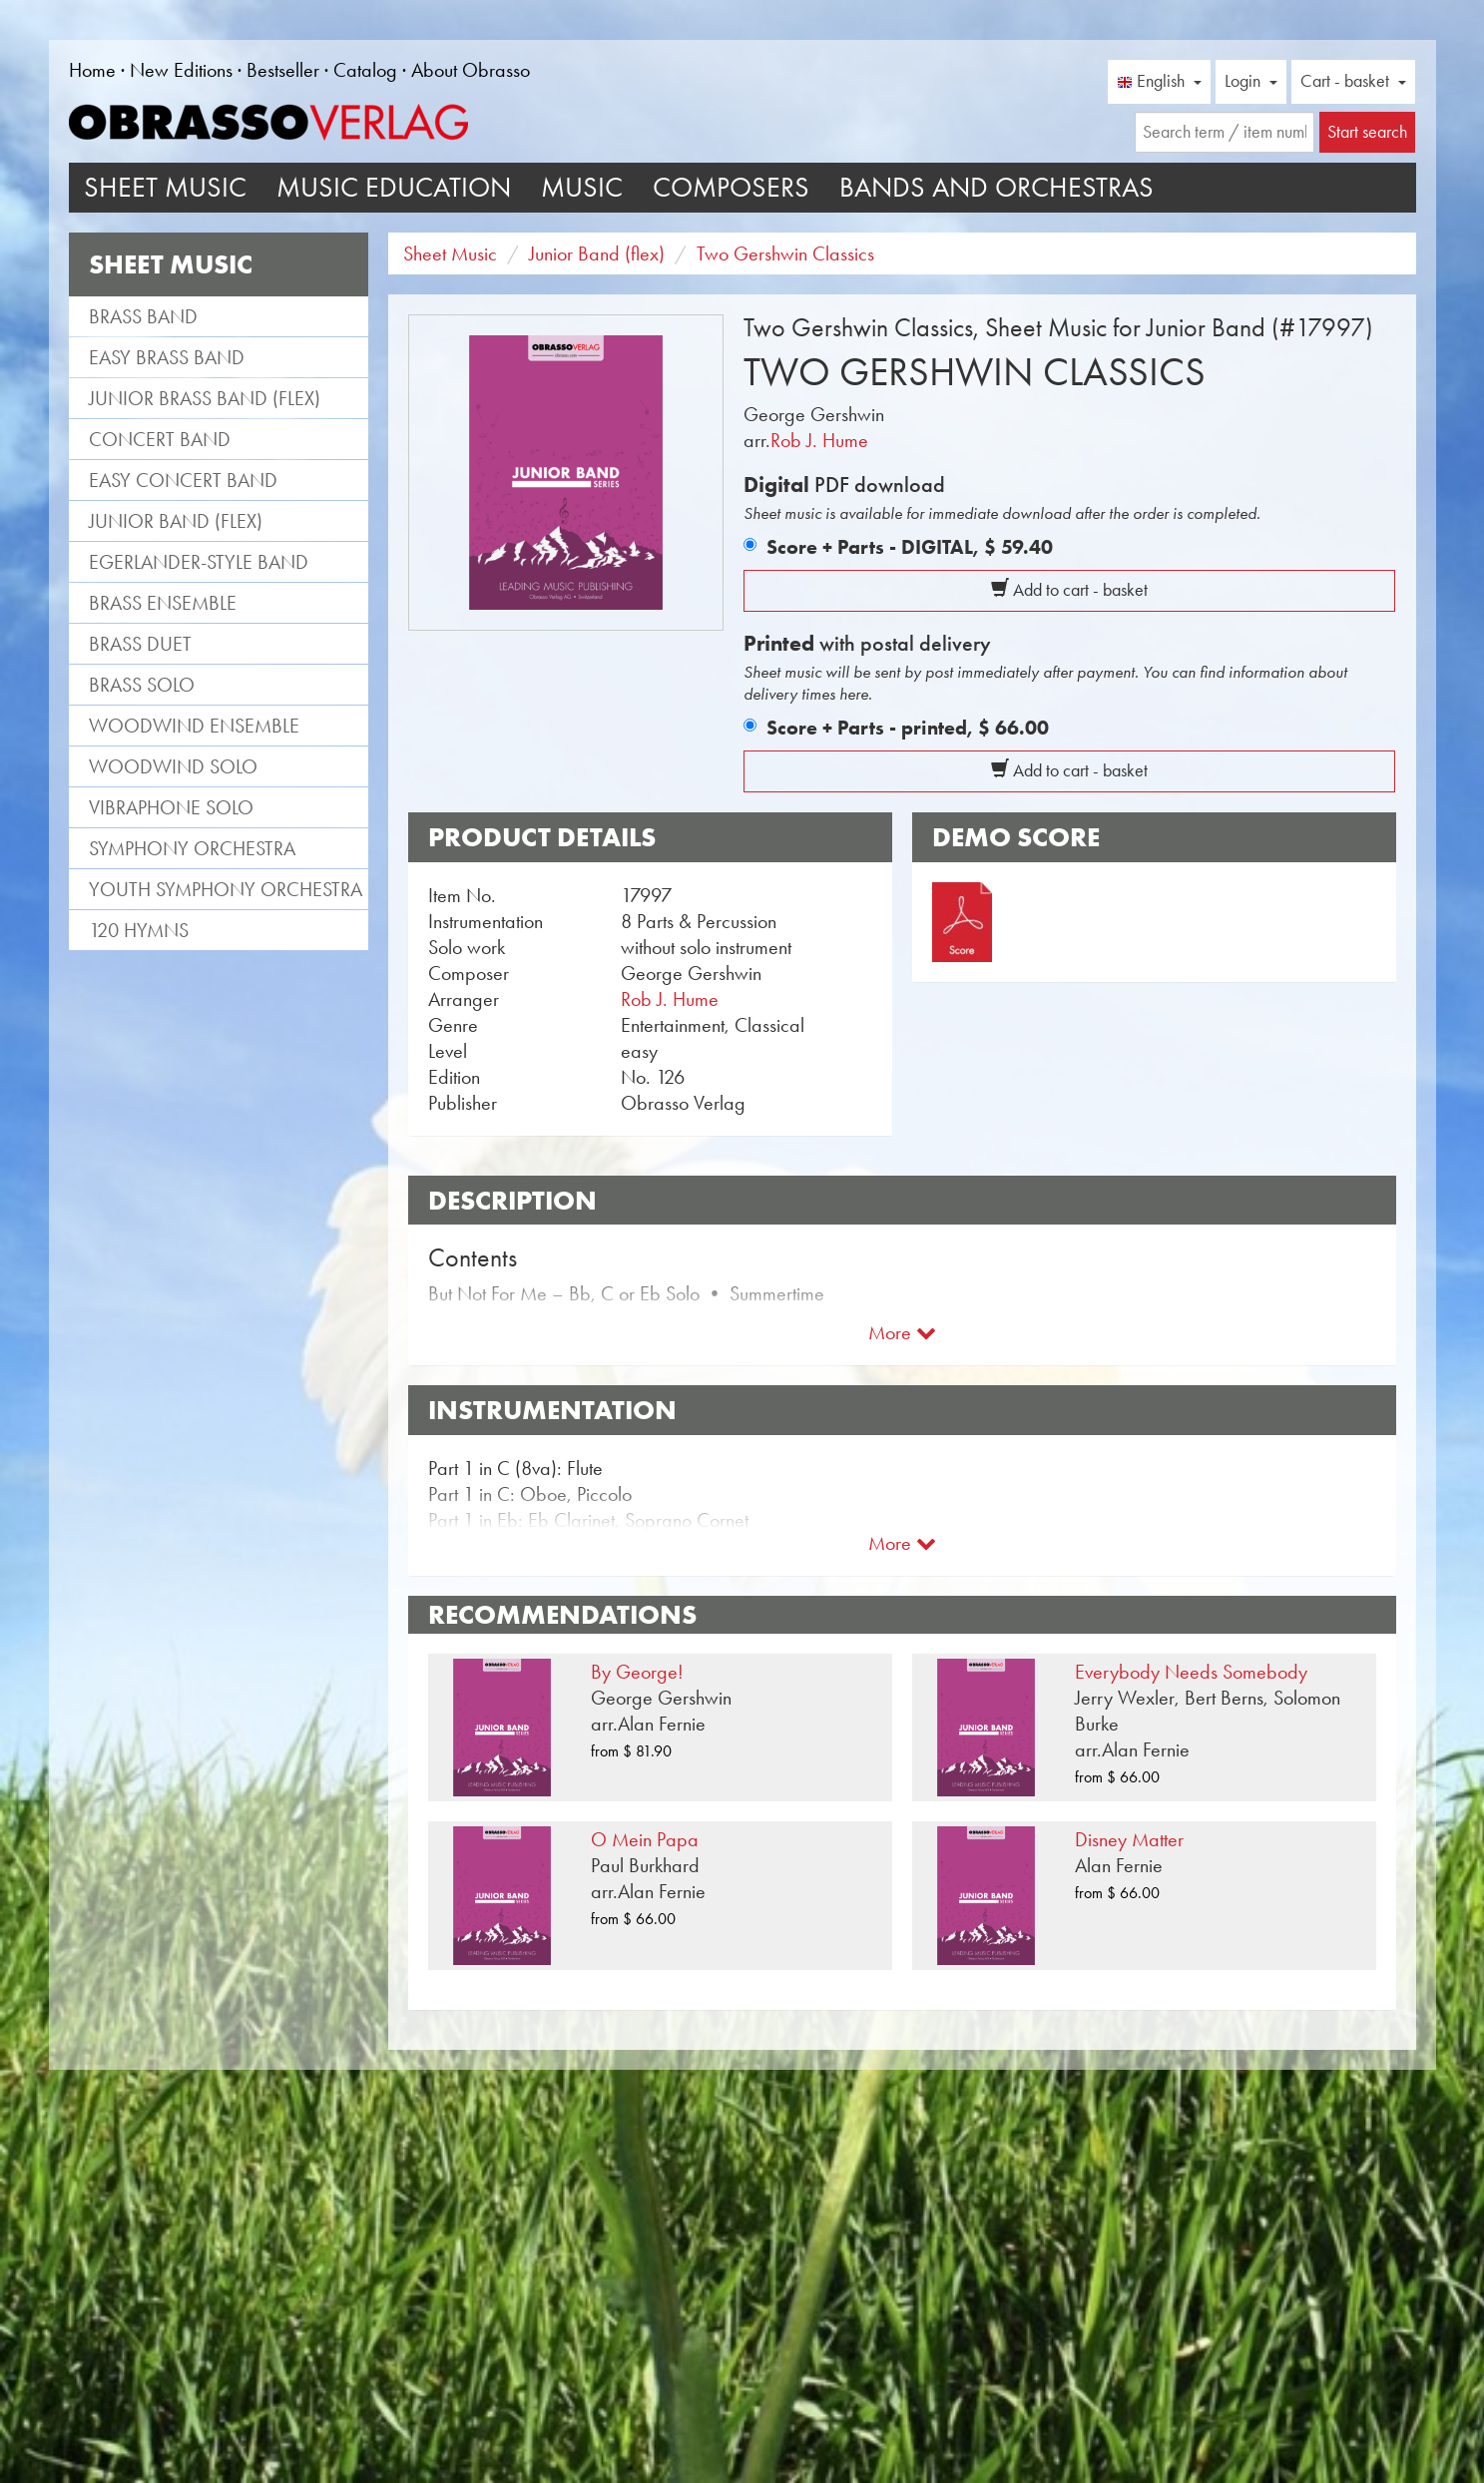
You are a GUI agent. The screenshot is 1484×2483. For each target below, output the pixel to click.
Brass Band (143, 316)
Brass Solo (142, 685)
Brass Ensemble (163, 603)
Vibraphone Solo (171, 807)
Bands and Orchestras (996, 187)
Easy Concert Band (183, 480)
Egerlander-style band (198, 562)
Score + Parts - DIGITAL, (909, 547)
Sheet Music (165, 187)
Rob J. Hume (819, 440)
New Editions (181, 70)
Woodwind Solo (173, 766)
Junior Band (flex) (175, 521)
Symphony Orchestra (192, 848)
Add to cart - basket (1069, 590)
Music (582, 187)
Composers (731, 187)
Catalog (365, 70)
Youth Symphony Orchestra (225, 889)
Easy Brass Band (167, 357)
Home (92, 70)
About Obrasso (470, 70)
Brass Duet (140, 644)
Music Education (393, 187)
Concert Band (160, 439)
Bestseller (283, 70)
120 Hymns (139, 930)
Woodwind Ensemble (194, 726)
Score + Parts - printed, (907, 728)
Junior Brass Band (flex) (204, 398)
